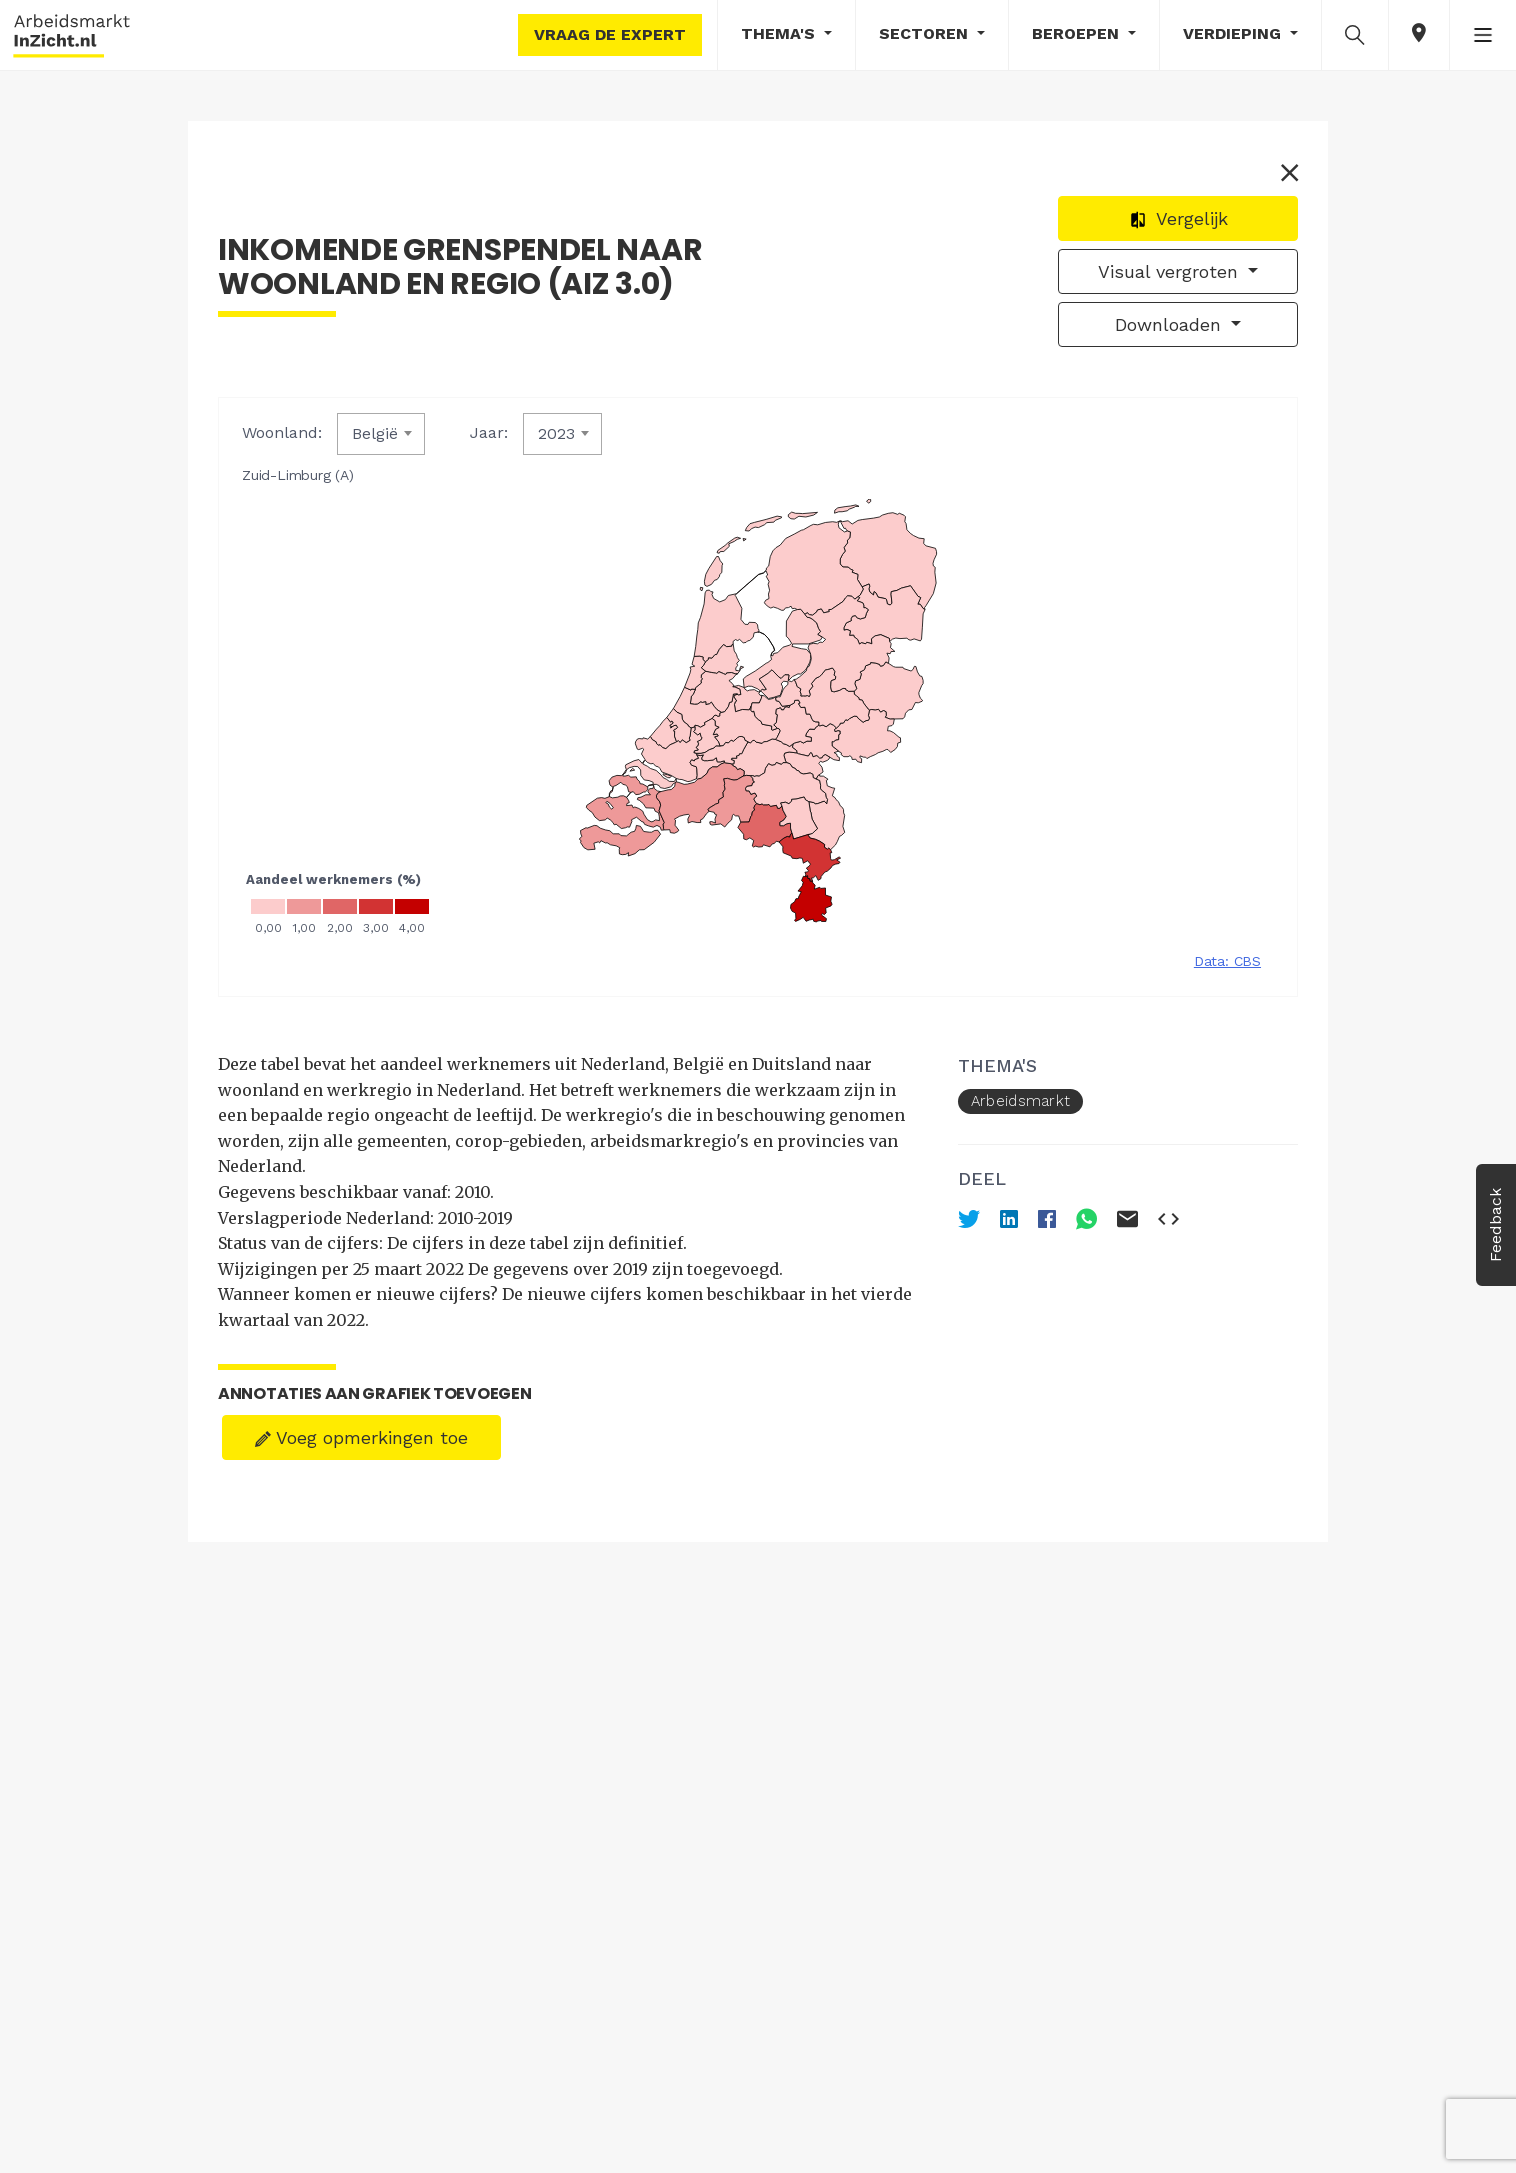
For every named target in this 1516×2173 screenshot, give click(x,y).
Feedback (1495, 1225)
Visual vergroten (1171, 271)
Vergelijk (1178, 218)
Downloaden (1171, 324)
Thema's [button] (780, 33)
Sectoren (926, 33)
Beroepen (1078, 33)
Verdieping (1234, 33)
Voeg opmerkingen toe (361, 1437)
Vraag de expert (610, 34)
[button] (1355, 34)
